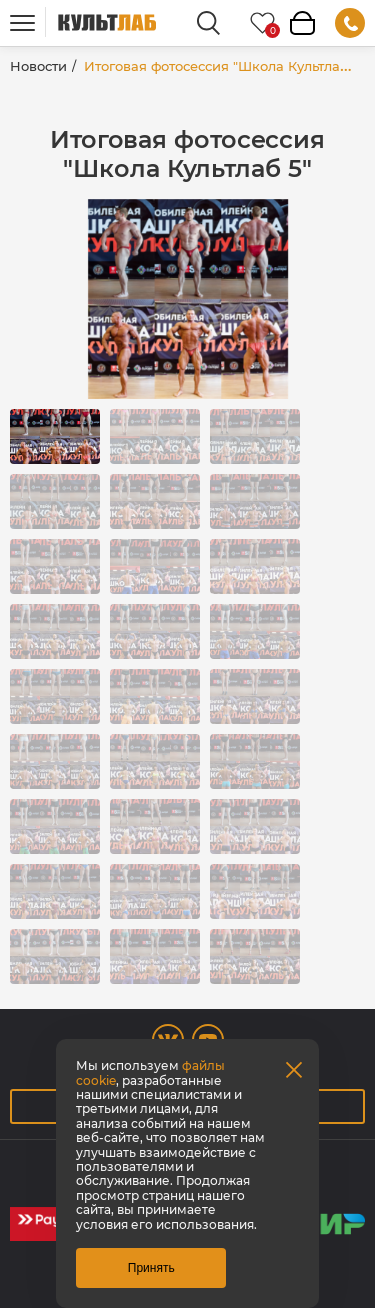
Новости (38, 66)
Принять (151, 1268)
